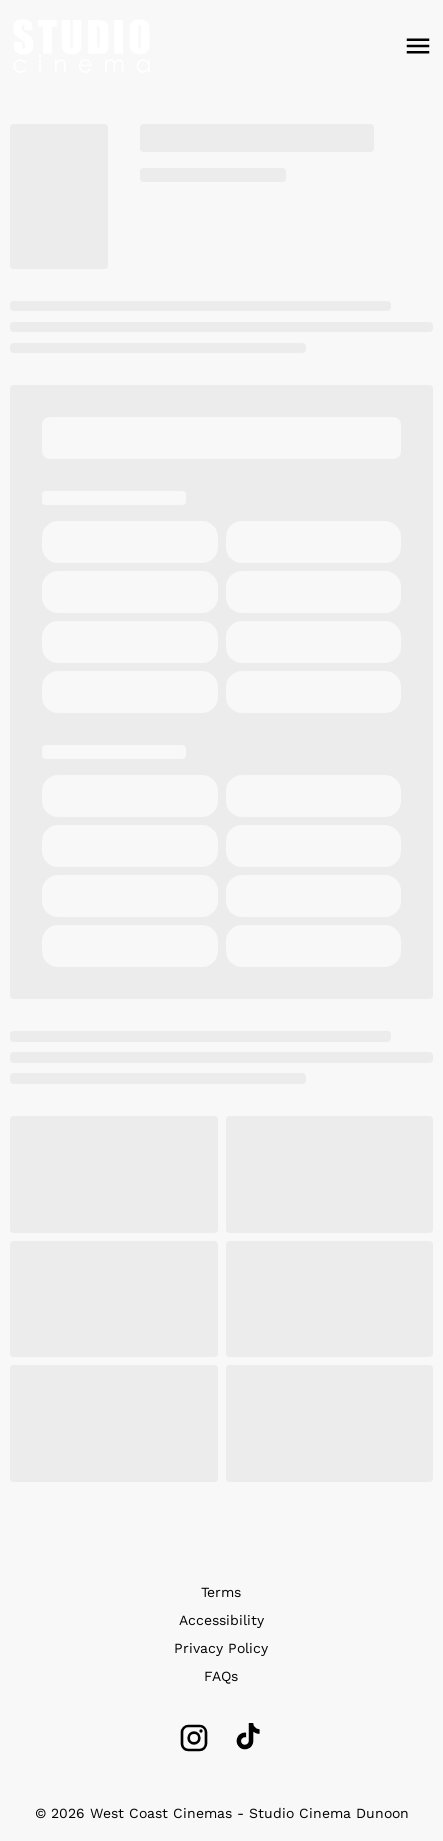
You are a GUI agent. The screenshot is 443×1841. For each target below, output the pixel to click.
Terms (221, 1592)
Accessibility (221, 1620)
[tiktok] (250, 1738)
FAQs (221, 1676)
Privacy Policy (221, 1648)
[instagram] (194, 1738)
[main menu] (418, 46)
